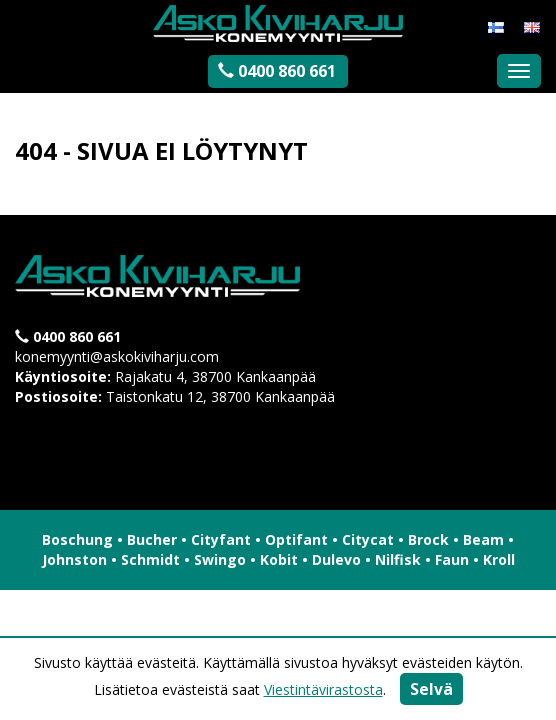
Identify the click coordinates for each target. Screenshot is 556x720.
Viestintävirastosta (323, 689)
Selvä (431, 689)
